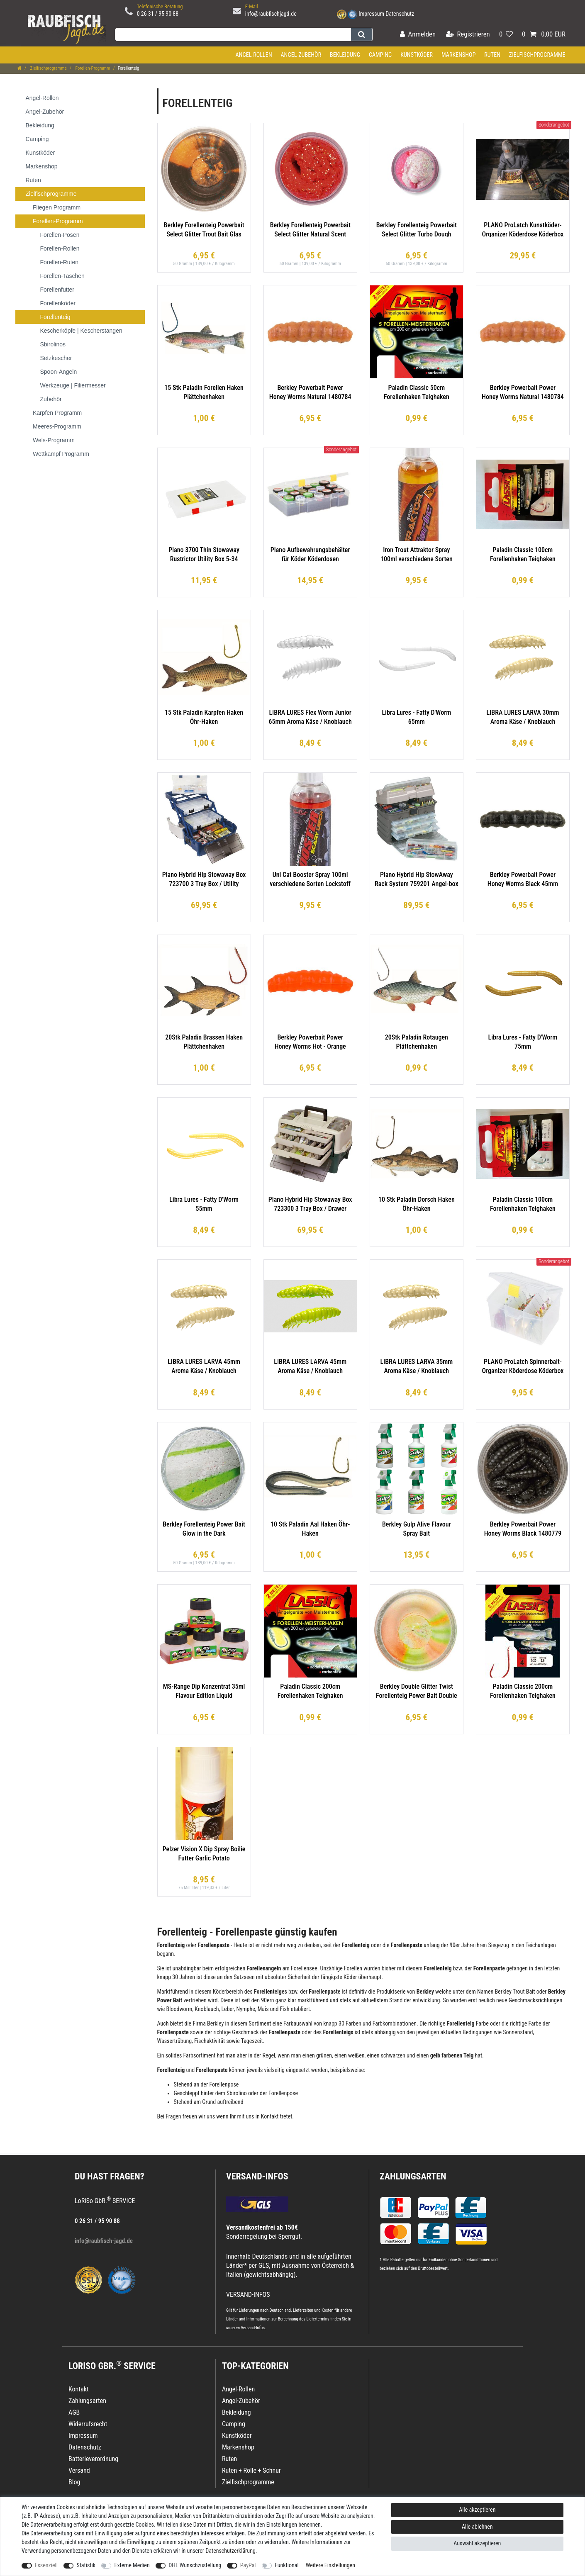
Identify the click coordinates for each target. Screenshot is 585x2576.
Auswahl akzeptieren (477, 2543)
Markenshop (458, 54)
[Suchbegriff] (233, 34)
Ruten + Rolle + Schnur (251, 2470)
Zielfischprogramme (537, 54)
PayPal (248, 2565)
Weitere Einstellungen (330, 2565)
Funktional (287, 2565)
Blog (74, 2482)
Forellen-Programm (92, 68)
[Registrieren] (468, 34)
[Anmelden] (417, 34)
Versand (79, 2470)
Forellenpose (224, 2084)
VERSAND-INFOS (257, 2176)
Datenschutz (399, 13)
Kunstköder (416, 54)
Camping (380, 54)
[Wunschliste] (506, 34)
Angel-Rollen (254, 54)
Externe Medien (131, 2565)
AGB (74, 2412)
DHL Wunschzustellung (194, 2565)
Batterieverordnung (93, 2459)
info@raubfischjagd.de (271, 13)
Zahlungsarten (413, 2176)
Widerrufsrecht (87, 2424)
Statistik (85, 2565)
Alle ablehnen (477, 2526)
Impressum (371, 13)
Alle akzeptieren (477, 2509)
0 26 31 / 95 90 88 (158, 13)
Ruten (492, 54)
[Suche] (362, 34)
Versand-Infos (253, 2327)
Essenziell (46, 2565)
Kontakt (78, 2389)
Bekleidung (345, 54)
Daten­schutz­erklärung (230, 2550)
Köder (350, 1977)
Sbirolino (237, 2093)
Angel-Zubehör (300, 54)
